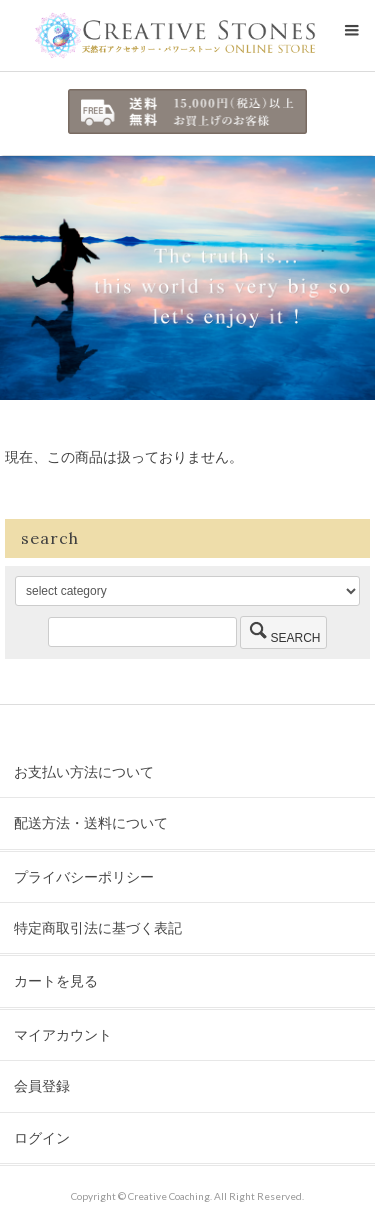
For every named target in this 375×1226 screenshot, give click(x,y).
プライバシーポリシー (84, 876)
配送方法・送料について (91, 822)
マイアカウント (63, 1034)
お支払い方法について (84, 771)
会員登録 (42, 1085)
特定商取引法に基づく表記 (98, 927)
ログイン (42, 1137)
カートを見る (56, 980)
